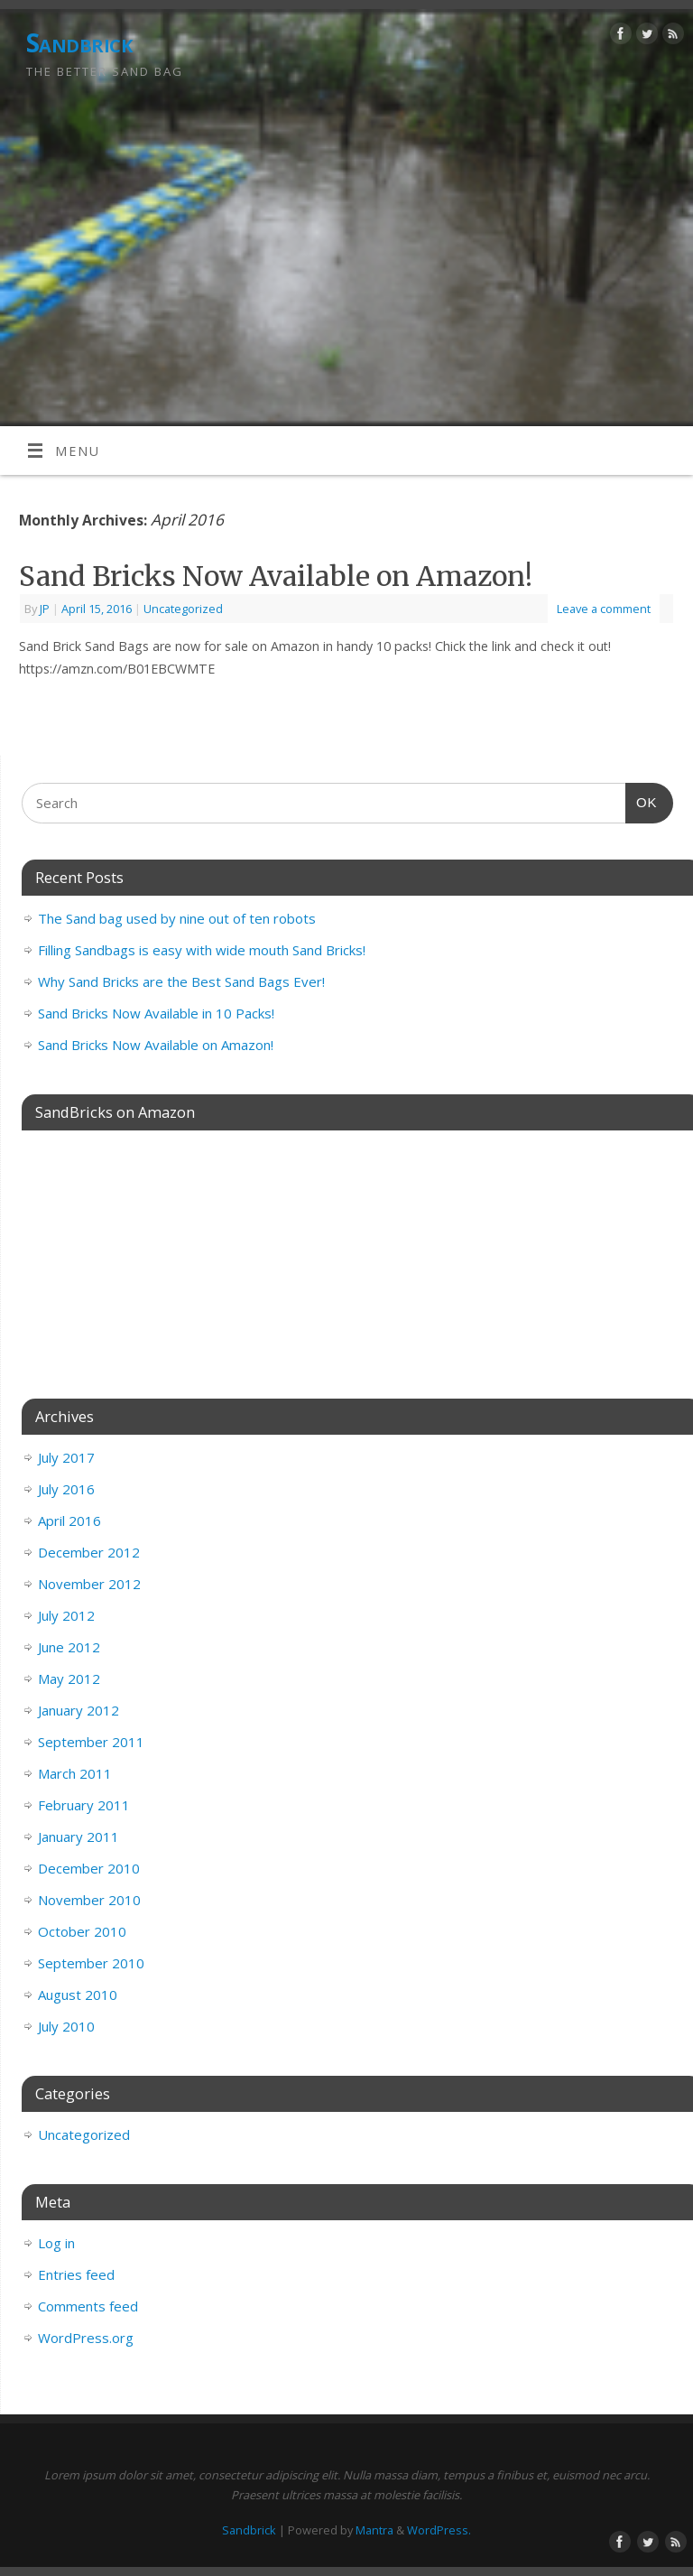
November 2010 (89, 1900)
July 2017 (66, 1457)
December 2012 (89, 1552)
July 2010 (66, 2026)
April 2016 (69, 1520)
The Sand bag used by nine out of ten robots (177, 918)
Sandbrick (79, 43)
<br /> (347, 1247)
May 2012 (69, 1678)
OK (641, 800)
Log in (56, 2243)
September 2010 (91, 1963)
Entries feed (76, 2274)
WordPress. (439, 2530)
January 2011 (78, 1836)
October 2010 (82, 1931)
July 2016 (66, 1489)
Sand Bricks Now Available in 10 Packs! (156, 1013)
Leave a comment (604, 608)
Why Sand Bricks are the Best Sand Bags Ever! (181, 981)
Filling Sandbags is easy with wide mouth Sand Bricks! (201, 950)
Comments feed (88, 2306)
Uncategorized (183, 608)
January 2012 (78, 1710)
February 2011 (84, 1805)
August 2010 (77, 1994)
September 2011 (91, 1742)
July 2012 (66, 1615)
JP (45, 608)
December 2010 (89, 1868)
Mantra (374, 2530)
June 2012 (69, 1647)
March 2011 (75, 1773)
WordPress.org (86, 2338)
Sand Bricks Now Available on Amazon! (275, 576)
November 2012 (89, 1584)
